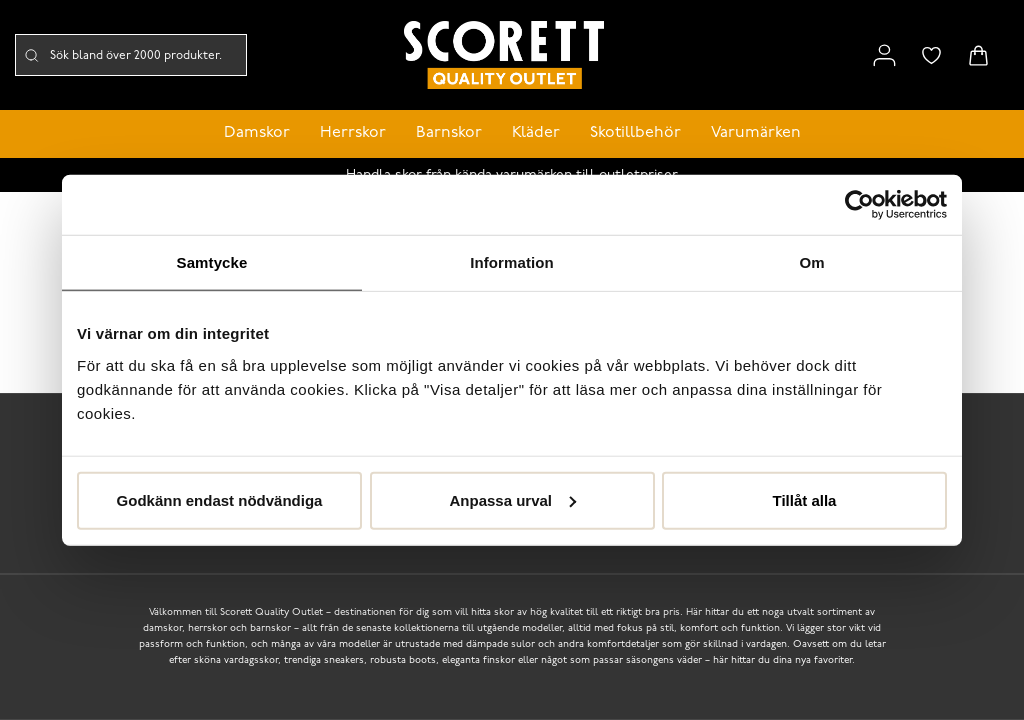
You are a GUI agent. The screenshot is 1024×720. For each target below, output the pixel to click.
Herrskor (353, 133)
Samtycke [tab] (212, 262)
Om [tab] (811, 262)
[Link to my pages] (884, 55)
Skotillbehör (635, 133)
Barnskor (449, 133)
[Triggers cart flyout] (978, 55)
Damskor (257, 133)
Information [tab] (512, 262)
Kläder (536, 133)
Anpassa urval (512, 499)
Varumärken (756, 133)
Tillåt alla (805, 499)
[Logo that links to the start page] (504, 55)
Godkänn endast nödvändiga (220, 499)
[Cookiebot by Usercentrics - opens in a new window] (859, 205)
